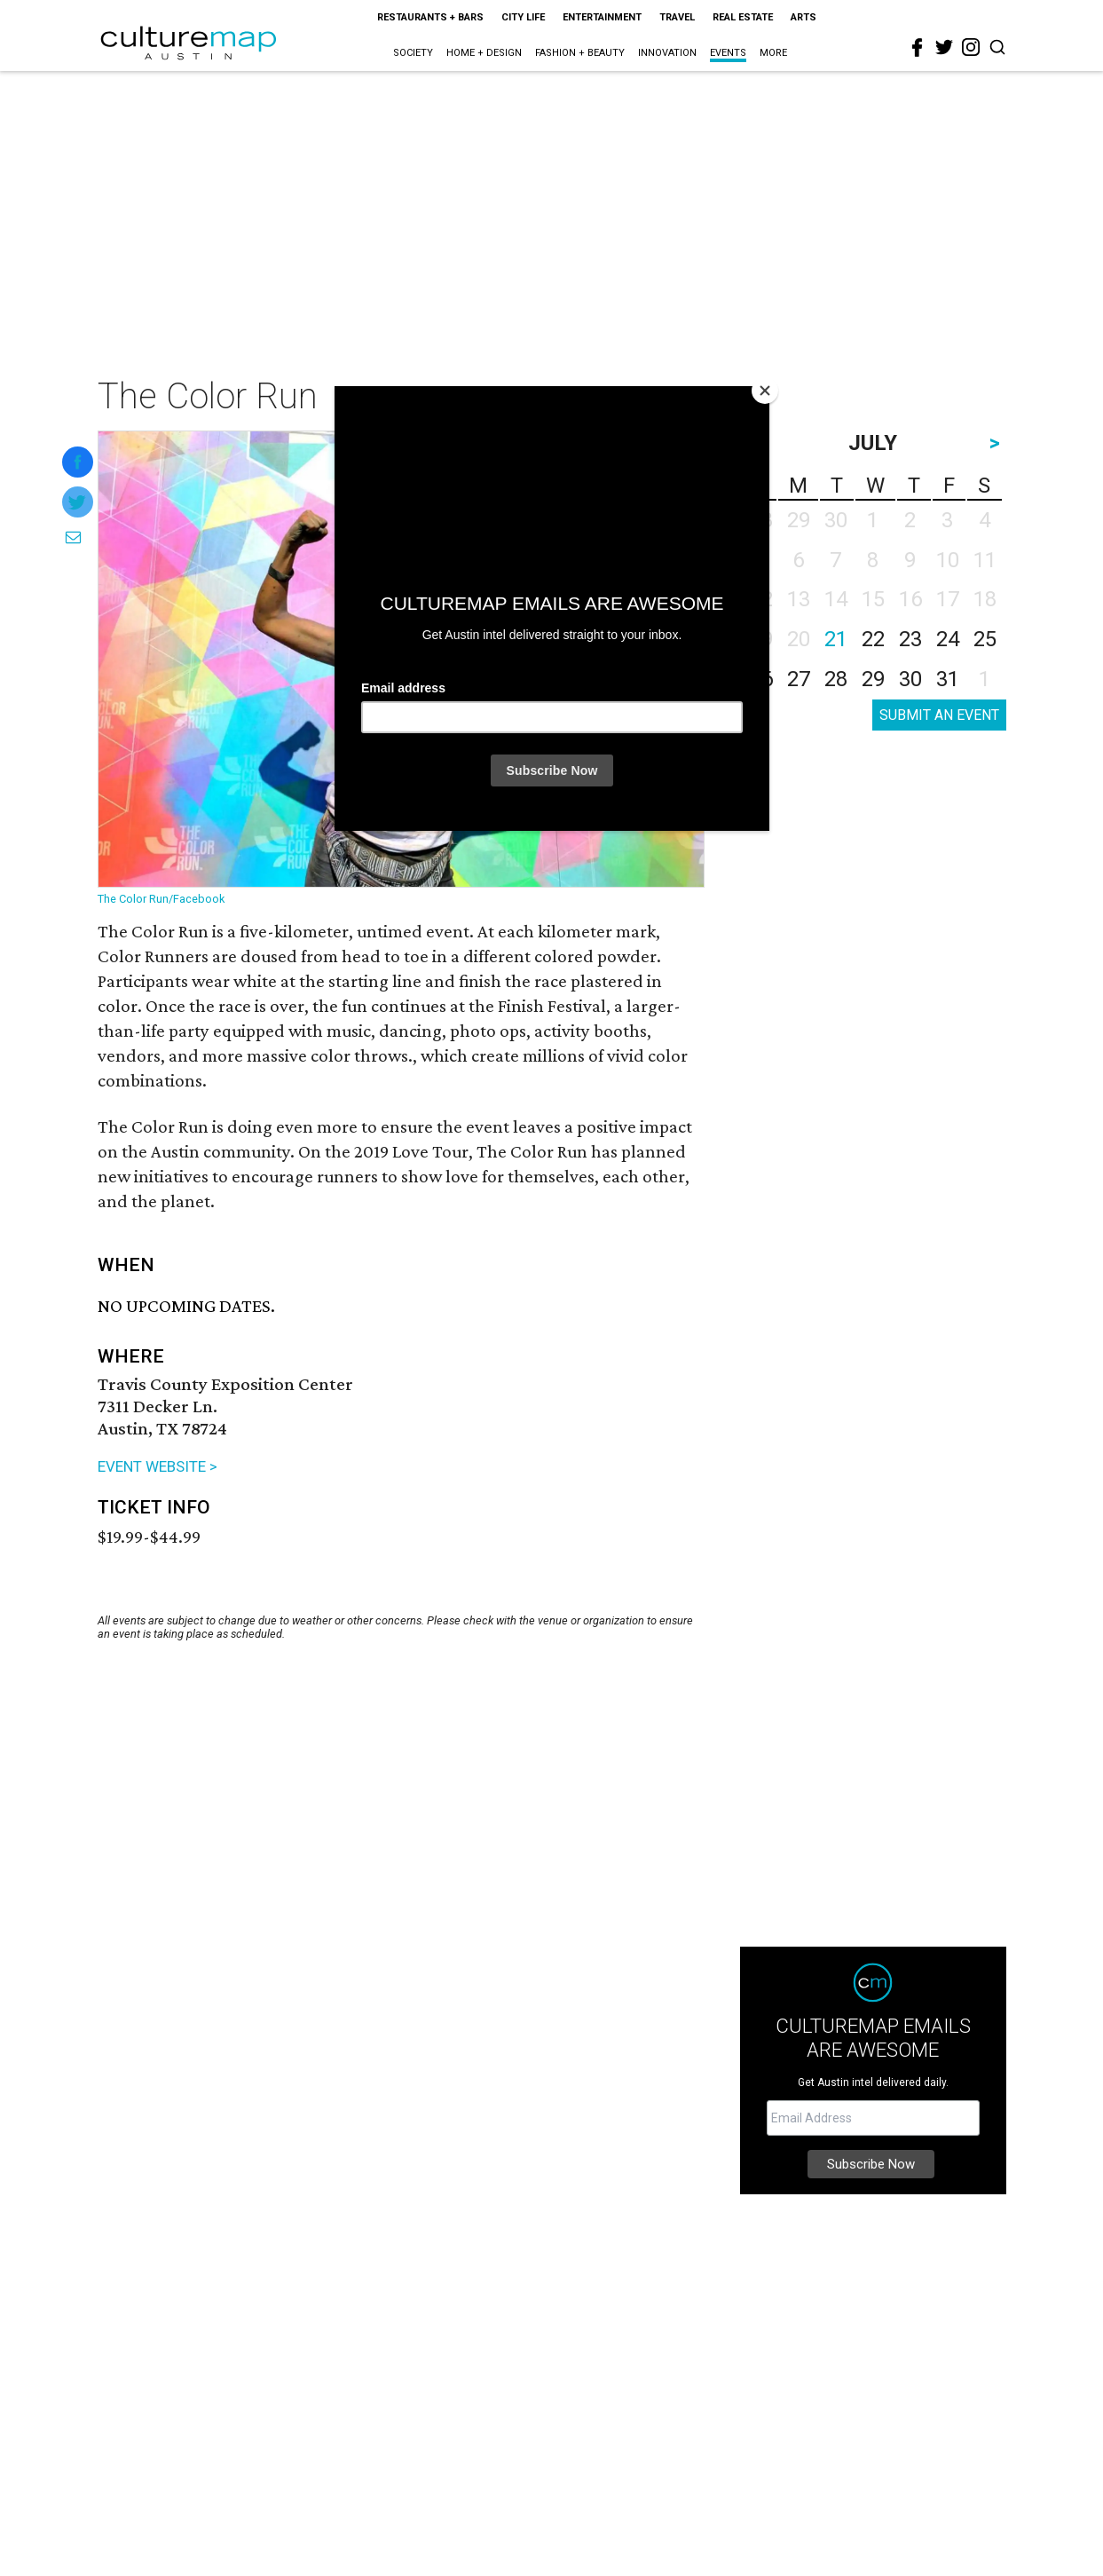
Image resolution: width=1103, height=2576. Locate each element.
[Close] (765, 390)
